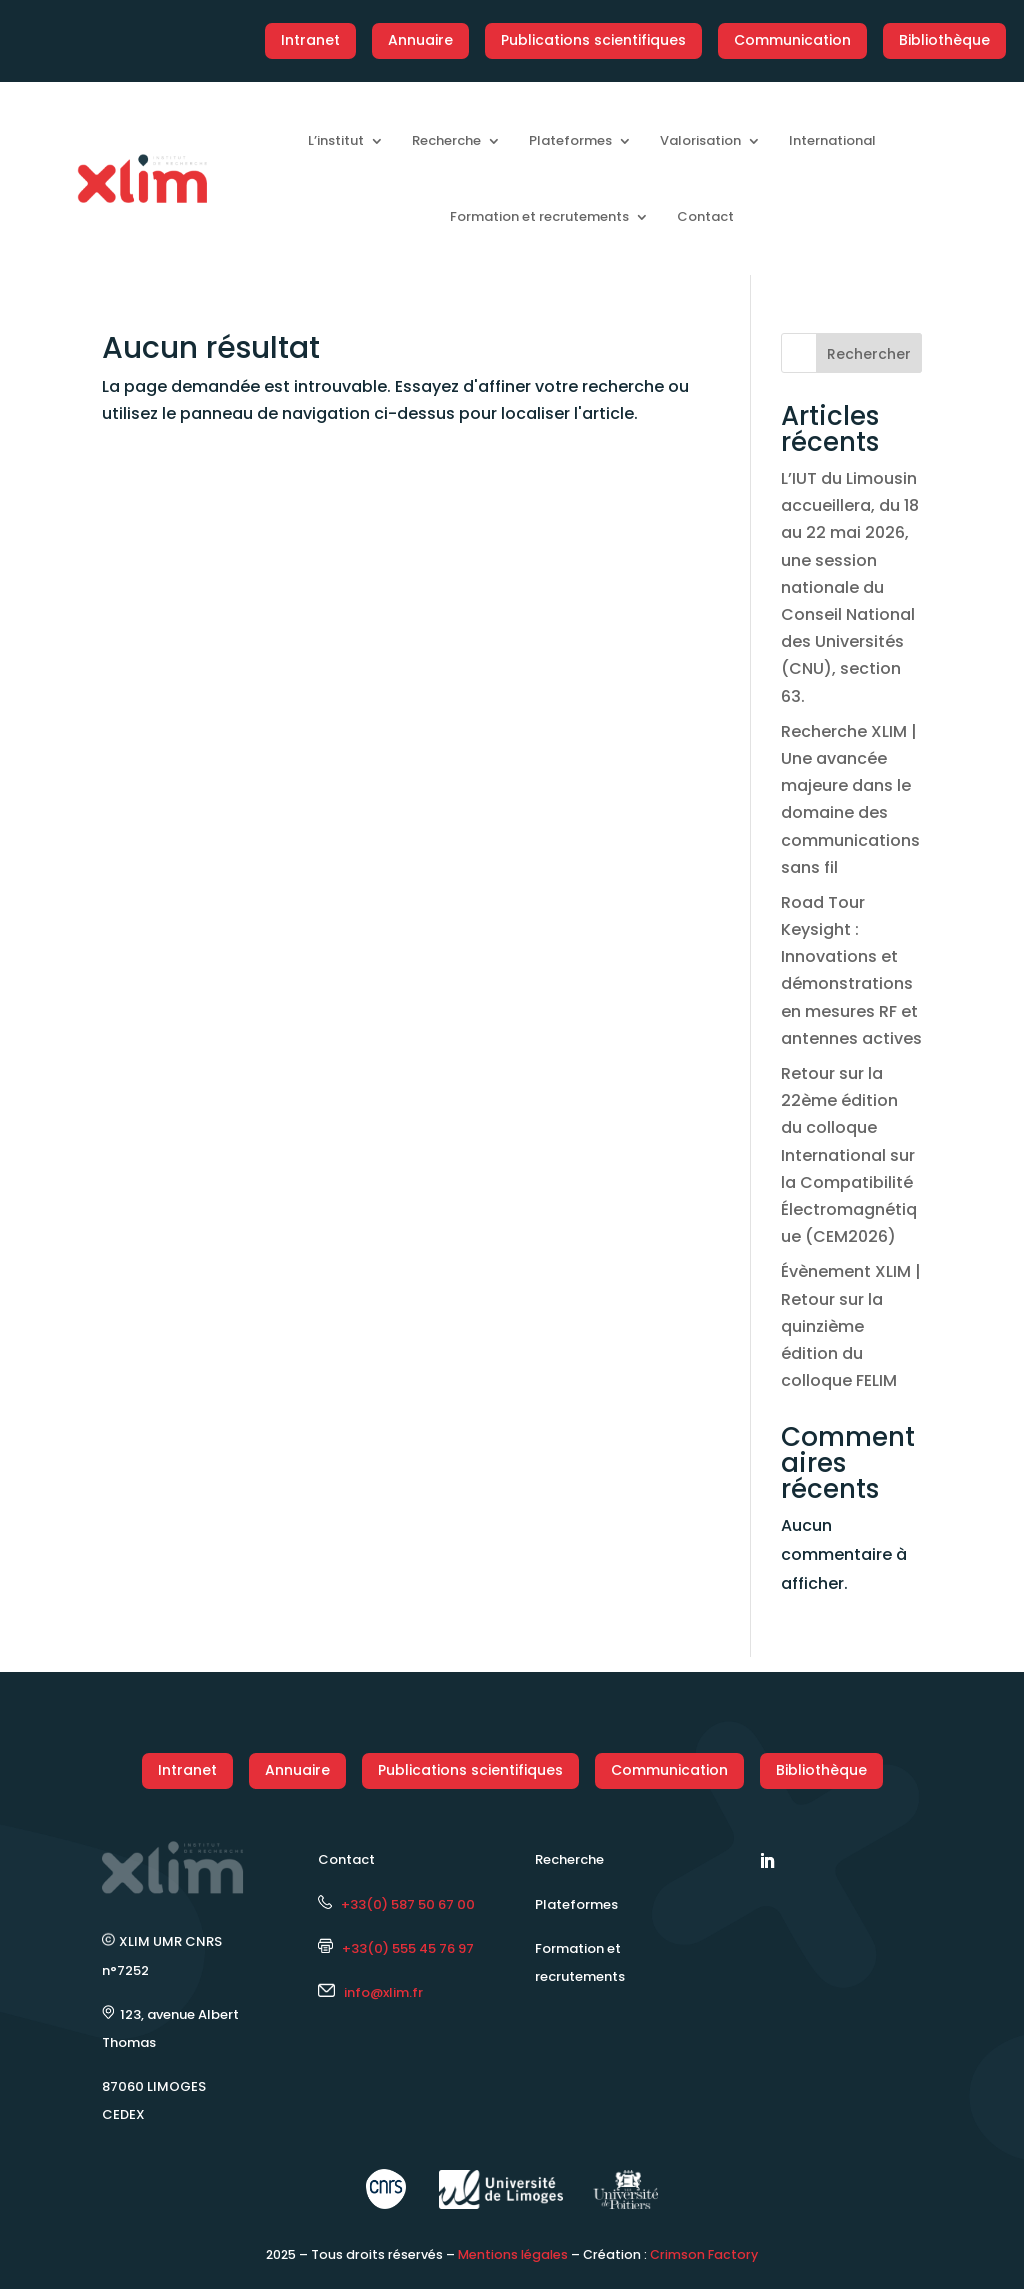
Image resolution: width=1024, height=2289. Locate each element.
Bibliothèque (944, 40)
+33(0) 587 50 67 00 (396, 1904)
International (832, 140)
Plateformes (570, 140)
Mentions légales (513, 2254)
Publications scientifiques (593, 40)
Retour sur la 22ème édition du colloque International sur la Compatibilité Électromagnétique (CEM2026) (849, 1155)
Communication (792, 40)
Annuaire (420, 40)
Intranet (310, 40)
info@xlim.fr (383, 1992)
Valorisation (700, 140)
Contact (705, 216)
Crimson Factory (704, 2254)
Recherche (446, 140)
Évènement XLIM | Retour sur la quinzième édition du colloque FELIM (851, 1326)
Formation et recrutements (539, 216)
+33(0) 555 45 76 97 (396, 1948)
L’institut (336, 140)
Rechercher (869, 354)
